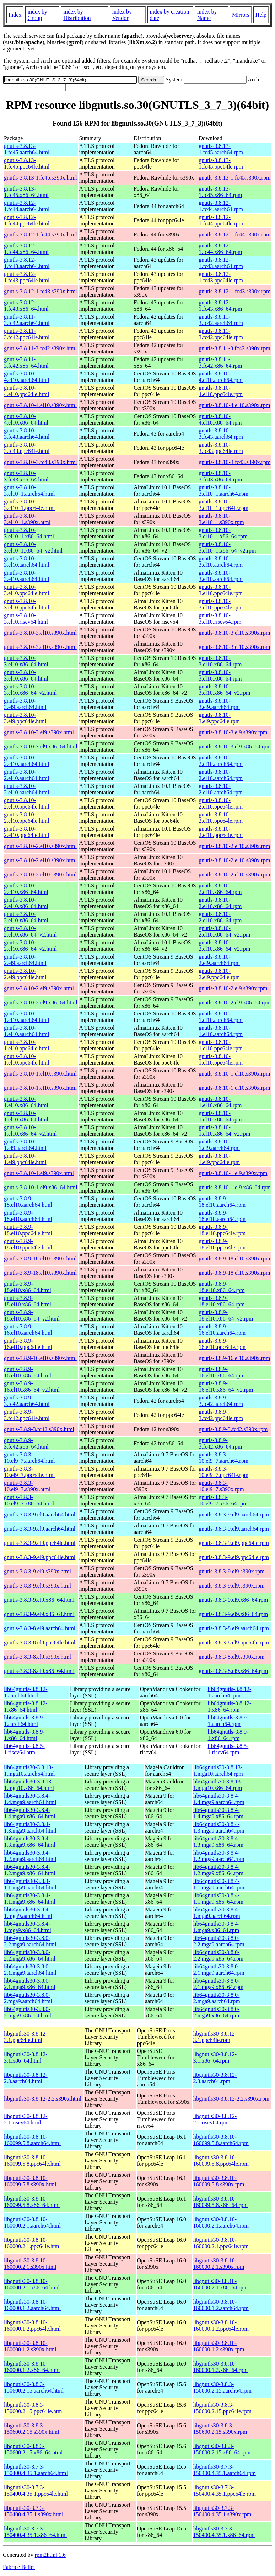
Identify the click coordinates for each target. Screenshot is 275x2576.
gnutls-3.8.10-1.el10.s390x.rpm (234, 1074)
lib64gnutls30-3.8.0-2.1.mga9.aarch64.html (30, 1969)
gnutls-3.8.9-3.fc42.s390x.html (39, 1429)
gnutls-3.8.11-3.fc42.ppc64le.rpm (221, 334)
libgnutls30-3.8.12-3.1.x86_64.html (26, 2057)
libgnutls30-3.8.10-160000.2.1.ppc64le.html (32, 2243)
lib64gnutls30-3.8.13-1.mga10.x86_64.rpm (218, 1784)
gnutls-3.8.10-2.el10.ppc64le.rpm (221, 803)
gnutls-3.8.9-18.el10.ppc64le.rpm (222, 1230)
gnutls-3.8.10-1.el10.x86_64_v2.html (30, 1130)
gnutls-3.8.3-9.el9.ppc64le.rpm (234, 1543)
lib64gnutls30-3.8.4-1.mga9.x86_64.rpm (216, 1927)
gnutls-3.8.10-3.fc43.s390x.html (40, 462)
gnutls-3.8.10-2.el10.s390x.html (40, 846)
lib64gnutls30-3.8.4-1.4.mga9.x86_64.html (29, 1813)
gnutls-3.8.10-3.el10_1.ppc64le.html (29, 504)
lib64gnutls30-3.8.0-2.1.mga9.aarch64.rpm (218, 1969)
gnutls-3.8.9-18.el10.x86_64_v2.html (32, 1315)
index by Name (207, 15)
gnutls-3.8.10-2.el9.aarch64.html (25, 960)
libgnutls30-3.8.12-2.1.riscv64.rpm (215, 2119)
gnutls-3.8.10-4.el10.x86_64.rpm (220, 419)
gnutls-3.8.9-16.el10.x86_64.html (27, 1372)
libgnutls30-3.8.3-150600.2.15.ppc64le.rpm (222, 2408)
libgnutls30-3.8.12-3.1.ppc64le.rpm (215, 2037)
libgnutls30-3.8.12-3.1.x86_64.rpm (215, 2057)
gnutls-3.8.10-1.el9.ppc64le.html (25, 1159)
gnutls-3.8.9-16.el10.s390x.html (40, 1358)
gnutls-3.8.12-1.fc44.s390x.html (40, 234)
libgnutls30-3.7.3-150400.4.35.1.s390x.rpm (222, 2511)
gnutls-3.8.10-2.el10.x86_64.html (26, 888)
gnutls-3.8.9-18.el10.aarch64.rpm (222, 1201)
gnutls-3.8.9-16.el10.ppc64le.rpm (222, 1344)
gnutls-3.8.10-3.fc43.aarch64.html (26, 433)
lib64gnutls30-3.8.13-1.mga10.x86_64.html (29, 1784)
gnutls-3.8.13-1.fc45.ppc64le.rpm (221, 163)
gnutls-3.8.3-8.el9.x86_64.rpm (233, 1671)
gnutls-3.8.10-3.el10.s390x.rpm (234, 633)
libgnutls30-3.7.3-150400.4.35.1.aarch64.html (36, 2470)
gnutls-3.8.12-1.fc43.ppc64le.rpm (221, 277)
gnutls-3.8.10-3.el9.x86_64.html (40, 746)
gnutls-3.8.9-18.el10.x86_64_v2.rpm (226, 1315)
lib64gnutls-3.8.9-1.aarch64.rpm (228, 1720)
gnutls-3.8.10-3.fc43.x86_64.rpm (220, 476)
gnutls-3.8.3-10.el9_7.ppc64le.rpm (223, 1472)
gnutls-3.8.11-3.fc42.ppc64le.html (26, 334)
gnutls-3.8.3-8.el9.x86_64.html (39, 1671)
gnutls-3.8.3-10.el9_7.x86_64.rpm (223, 1500)
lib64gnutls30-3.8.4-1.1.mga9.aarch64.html (30, 1884)
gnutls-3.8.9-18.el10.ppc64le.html (28, 1230)
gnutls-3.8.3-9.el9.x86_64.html (39, 1600)
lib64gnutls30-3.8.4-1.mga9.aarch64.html (28, 1912)
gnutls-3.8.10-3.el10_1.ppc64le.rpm (223, 504)
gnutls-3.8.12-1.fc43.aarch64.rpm (221, 263)
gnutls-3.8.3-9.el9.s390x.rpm (231, 1571)
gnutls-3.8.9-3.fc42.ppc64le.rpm (221, 1415)
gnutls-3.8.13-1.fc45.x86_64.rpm (220, 192)
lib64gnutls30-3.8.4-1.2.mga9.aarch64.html (30, 1856)
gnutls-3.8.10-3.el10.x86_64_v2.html (30, 689)
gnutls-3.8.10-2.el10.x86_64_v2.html (30, 931)
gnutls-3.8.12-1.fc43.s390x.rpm (234, 291)
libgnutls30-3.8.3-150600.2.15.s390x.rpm (220, 2428)
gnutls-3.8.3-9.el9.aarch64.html (39, 1514)
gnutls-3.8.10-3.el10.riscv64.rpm (220, 618)
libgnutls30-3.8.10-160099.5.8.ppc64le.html (32, 2160)
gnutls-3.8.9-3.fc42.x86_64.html (26, 1443)
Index (15, 15)
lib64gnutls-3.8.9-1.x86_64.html (24, 1735)
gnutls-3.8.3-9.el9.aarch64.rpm (234, 1514)
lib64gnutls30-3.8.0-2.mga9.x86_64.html (27, 2012)
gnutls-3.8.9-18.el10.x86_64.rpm (221, 1287)
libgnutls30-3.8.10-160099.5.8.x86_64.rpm (220, 2202)
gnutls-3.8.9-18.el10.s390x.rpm (234, 1258)
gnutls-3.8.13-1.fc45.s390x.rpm (234, 178)
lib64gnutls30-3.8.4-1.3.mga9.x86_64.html (29, 1841)
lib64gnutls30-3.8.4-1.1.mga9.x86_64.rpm (218, 1898)
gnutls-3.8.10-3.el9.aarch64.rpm (219, 704)
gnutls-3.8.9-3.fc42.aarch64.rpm (221, 1400)
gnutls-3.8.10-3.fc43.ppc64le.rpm (221, 448)
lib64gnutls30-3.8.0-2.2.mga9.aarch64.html (30, 1941)
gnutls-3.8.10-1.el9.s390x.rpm (233, 1173)
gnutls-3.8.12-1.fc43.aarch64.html (26, 263)
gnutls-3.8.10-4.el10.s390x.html (40, 405)
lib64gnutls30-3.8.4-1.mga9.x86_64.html (27, 1927)
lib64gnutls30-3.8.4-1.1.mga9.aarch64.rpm (218, 1884)
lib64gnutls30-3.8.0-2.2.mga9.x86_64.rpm (218, 1955)
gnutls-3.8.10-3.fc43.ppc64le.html (26, 448)
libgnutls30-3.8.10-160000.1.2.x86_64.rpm (220, 2367)
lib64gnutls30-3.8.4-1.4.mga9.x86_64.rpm (218, 1813)
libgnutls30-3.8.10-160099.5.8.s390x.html (30, 2181)
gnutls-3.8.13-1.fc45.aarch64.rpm (221, 149)
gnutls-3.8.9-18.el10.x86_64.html (27, 1287)
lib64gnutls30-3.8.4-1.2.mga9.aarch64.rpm (218, 1856)
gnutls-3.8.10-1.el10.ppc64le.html (26, 1045)
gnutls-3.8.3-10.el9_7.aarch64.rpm (223, 1457)
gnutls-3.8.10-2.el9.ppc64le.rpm (219, 974)
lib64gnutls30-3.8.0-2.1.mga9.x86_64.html (29, 1984)
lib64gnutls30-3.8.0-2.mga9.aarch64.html (28, 1998)
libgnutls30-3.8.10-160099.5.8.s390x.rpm (218, 2181)
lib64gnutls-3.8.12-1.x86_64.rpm (230, 1706)
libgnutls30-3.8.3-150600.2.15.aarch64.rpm (222, 2387)
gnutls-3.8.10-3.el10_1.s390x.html (27, 519)
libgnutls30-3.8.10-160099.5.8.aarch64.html (32, 2140)
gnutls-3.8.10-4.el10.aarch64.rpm (221, 376)
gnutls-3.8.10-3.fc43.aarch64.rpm (221, 433)
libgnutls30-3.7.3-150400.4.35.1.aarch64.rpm (224, 2470)
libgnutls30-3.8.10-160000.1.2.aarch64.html (32, 2305)
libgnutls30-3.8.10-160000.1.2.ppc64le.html (32, 2325)
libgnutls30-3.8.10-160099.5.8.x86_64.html (32, 2202)
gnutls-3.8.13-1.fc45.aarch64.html (26, 149)
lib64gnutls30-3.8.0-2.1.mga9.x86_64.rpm (218, 1984)
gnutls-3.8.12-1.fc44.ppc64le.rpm (221, 220)
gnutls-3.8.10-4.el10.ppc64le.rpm (221, 391)
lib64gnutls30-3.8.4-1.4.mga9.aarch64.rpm (218, 1799)
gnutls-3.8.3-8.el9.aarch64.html (39, 1628)
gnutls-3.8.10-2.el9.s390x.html (39, 988)
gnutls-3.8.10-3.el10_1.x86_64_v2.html (33, 547)
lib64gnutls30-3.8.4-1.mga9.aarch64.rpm (216, 1912)
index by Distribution (77, 15)
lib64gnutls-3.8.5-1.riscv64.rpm (228, 1749)
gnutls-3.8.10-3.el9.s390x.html (39, 732)
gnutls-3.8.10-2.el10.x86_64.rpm (220, 888)
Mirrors (240, 15)
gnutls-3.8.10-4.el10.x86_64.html (26, 419)
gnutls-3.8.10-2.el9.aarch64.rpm (219, 960)
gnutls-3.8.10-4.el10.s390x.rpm (234, 405)
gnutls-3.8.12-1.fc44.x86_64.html (26, 248)
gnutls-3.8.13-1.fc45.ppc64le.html (26, 163)
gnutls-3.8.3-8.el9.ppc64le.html (39, 1642)
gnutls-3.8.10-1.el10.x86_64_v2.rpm (224, 1130)
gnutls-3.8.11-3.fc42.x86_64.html (26, 362)
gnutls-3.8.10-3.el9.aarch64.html (25, 704)
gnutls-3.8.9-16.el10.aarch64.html (28, 1329)
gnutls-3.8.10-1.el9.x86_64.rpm (235, 1187)
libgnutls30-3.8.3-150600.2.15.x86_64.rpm (221, 2449)
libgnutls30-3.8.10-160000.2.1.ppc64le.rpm (220, 2243)
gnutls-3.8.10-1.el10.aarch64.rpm (221, 1016)
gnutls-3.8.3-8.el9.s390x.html (37, 1657)
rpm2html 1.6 (50, 2555)
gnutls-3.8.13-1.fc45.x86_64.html (26, 192)
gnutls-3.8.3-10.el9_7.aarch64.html (29, 1457)
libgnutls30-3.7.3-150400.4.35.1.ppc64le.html (36, 2490)
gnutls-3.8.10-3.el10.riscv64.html (26, 618)
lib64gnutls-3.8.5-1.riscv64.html (24, 1749)
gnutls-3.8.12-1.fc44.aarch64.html (26, 206)
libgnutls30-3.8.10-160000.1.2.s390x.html (30, 2346)
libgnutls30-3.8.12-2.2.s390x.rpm (231, 2099)
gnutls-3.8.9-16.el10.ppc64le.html (28, 1344)
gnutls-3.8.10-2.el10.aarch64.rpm (221, 760)
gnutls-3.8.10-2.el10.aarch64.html (26, 760)
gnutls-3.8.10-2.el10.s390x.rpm (234, 846)
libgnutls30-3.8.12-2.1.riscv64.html (26, 2119)
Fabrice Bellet (19, 2567)
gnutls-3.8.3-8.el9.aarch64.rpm (234, 1628)
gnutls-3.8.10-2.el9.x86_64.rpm (235, 1002)
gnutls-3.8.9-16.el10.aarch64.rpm (222, 1329)
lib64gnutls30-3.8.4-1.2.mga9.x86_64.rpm (218, 1870)
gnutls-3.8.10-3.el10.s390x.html (40, 633)
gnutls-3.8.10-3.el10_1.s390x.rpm (221, 519)
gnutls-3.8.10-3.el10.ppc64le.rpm (221, 590)
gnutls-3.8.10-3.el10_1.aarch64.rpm (223, 490)
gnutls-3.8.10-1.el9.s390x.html (39, 1173)
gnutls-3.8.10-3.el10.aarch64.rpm (221, 561)
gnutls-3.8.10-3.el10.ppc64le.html (26, 590)
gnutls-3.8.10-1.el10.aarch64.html (26, 1016)
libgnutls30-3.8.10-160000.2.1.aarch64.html (32, 2222)
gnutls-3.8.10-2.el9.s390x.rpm (233, 988)
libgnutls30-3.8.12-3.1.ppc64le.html (26, 2037)
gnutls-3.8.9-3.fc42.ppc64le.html (26, 1415)
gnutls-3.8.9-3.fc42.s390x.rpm (233, 1429)
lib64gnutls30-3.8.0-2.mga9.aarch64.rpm (216, 1998)
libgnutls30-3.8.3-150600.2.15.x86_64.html (33, 2449)
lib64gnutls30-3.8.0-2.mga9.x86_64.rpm (216, 2012)
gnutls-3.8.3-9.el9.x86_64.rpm (233, 1600)
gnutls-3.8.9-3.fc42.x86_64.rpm (220, 1443)
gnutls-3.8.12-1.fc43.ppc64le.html (26, 277)
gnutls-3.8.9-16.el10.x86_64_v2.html (32, 1386)
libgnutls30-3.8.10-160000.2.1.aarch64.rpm (220, 2222)
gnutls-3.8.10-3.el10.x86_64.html (26, 661)
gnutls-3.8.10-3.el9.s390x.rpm (233, 732)
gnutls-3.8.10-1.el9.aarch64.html (25, 1144)
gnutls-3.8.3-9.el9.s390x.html (37, 1571)
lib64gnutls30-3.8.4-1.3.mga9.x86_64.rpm (218, 1841)
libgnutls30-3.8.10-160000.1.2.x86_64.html (32, 2367)
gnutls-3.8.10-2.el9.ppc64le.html (25, 974)
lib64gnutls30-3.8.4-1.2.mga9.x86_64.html (29, 1870)
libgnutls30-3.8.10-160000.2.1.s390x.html (30, 2263)
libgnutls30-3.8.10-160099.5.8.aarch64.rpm (220, 2140)
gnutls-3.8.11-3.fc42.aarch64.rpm (221, 320)
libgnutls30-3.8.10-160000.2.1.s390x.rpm (218, 2263)
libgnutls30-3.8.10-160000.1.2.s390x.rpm (218, 2346)
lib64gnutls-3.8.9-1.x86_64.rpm (228, 1735)
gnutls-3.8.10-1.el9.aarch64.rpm (219, 1144)
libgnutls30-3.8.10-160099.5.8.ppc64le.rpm (220, 2160)
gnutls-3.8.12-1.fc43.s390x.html (40, 291)
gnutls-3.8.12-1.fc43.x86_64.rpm (220, 305)
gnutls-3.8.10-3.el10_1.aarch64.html (29, 490)
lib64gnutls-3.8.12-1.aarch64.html (26, 1692)
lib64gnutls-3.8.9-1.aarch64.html (24, 1720)
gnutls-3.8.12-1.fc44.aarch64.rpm (221, 206)
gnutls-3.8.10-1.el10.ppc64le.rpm (221, 1045)
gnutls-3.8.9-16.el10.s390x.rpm (234, 1358)
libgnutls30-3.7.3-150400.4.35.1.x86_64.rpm (224, 2532)
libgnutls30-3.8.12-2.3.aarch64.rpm (215, 2078)
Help (260, 15)
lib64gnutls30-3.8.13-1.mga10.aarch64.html (29, 1770)
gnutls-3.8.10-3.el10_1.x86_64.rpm (223, 533)
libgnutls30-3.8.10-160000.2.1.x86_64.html (32, 2284)
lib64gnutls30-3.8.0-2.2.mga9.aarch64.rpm (218, 1941)
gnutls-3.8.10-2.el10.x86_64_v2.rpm (224, 931)
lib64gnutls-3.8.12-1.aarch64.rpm (230, 1692)
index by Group (37, 15)
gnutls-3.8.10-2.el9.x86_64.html (40, 1002)
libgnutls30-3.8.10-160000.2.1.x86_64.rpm (220, 2284)
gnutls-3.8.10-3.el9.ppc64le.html (25, 718)
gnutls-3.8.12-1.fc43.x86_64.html (26, 305)
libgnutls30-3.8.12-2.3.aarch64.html (26, 2078)
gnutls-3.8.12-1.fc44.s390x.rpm (234, 234)
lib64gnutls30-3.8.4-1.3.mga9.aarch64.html (30, 1827)
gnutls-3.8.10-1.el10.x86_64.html (26, 1102)
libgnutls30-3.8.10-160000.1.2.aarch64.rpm (220, 2305)
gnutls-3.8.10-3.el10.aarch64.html (26, 561)
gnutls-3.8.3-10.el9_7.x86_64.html (29, 1500)
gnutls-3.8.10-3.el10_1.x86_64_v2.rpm (227, 547)
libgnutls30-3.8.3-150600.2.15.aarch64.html (34, 2387)
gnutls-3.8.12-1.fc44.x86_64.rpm (220, 248)
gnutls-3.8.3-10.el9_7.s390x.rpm (221, 1486)
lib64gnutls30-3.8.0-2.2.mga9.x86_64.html (29, 1955)
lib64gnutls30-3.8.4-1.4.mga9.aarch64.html (30, 1799)
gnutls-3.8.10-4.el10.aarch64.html (26, 376)
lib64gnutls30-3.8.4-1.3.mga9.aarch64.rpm (218, 1827)
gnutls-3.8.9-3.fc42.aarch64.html (26, 1400)
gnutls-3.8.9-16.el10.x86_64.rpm (221, 1372)
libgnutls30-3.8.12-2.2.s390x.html (42, 2099)
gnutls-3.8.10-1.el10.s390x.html (40, 1074)
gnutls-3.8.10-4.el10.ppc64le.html (26, 391)
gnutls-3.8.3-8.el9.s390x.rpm (231, 1657)
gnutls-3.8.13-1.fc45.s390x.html (40, 178)
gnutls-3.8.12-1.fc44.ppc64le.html (26, 220)
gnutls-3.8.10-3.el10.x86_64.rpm (220, 661)
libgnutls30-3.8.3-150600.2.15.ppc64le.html (34, 2408)
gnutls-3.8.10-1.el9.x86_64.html (40, 1187)
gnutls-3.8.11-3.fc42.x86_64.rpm (220, 362)
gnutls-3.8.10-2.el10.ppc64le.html (26, 803)
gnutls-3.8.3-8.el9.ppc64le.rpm (234, 1642)
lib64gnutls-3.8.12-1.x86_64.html (26, 1706)
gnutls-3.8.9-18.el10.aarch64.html (28, 1201)
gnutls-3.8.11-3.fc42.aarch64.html (26, 320)
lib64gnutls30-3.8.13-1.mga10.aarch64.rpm (218, 1770)
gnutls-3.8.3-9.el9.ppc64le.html (39, 1543)
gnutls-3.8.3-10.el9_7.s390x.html (27, 1486)
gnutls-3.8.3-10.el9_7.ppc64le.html (29, 1472)
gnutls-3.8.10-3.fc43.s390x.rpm (234, 462)
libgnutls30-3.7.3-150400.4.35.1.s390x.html (34, 2511)
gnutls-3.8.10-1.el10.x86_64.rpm (220, 1102)
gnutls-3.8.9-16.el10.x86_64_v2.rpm (226, 1386)
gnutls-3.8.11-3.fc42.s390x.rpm (234, 348)
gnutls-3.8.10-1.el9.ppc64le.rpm (219, 1159)
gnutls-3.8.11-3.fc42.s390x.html (40, 348)
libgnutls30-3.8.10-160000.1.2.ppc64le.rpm (220, 2325)
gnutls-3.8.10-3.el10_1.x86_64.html (29, 533)
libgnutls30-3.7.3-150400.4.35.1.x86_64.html (35, 2532)
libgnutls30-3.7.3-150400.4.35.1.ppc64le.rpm (224, 2490)
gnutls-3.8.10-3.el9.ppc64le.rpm (219, 718)
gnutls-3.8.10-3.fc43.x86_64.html (26, 476)
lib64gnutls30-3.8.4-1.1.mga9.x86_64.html (29, 1898)
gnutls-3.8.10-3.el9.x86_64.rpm (235, 746)
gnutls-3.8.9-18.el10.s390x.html (40, 1258)
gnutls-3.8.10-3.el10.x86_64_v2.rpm (224, 689)
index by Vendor (122, 15)
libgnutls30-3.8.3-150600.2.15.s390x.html (31, 2428)
